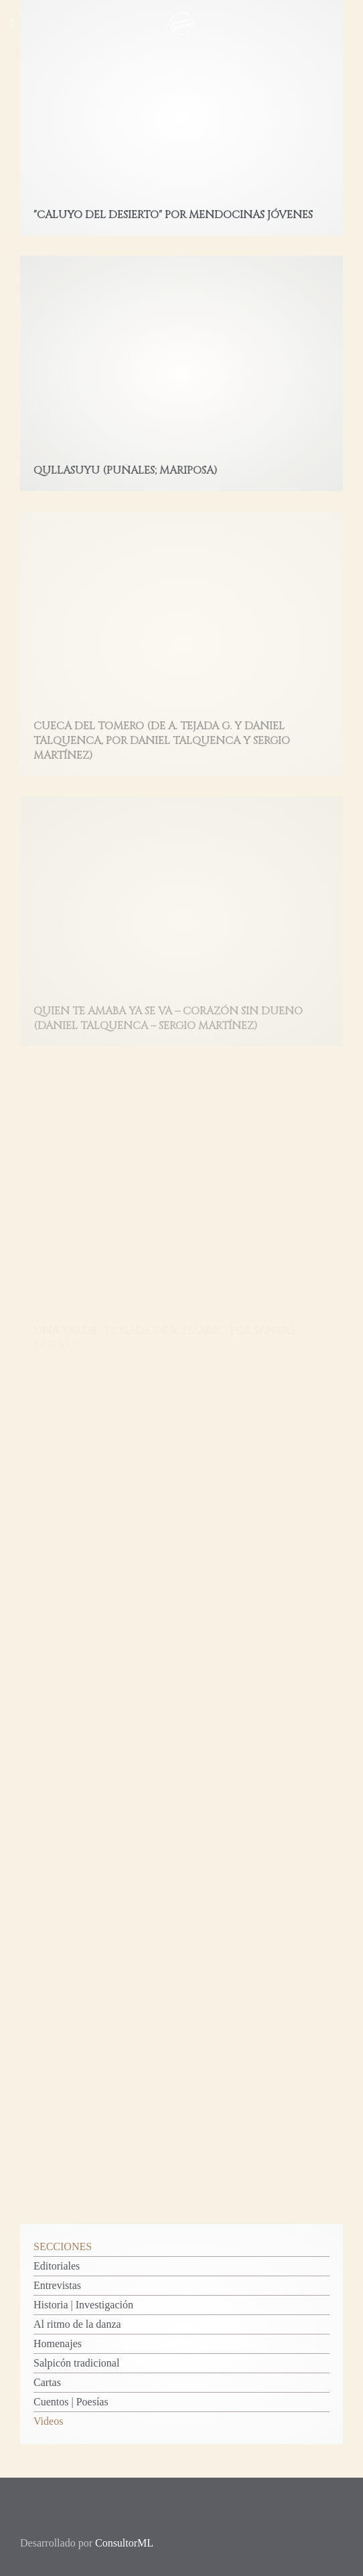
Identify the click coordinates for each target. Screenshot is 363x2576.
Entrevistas (57, 2285)
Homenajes (57, 2343)
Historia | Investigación (83, 2304)
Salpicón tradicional (76, 2363)
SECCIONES (62, 2246)
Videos (48, 2421)
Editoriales (56, 2266)
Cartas (47, 2382)
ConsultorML (124, 2543)
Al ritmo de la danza (77, 2324)
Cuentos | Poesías (70, 2401)
